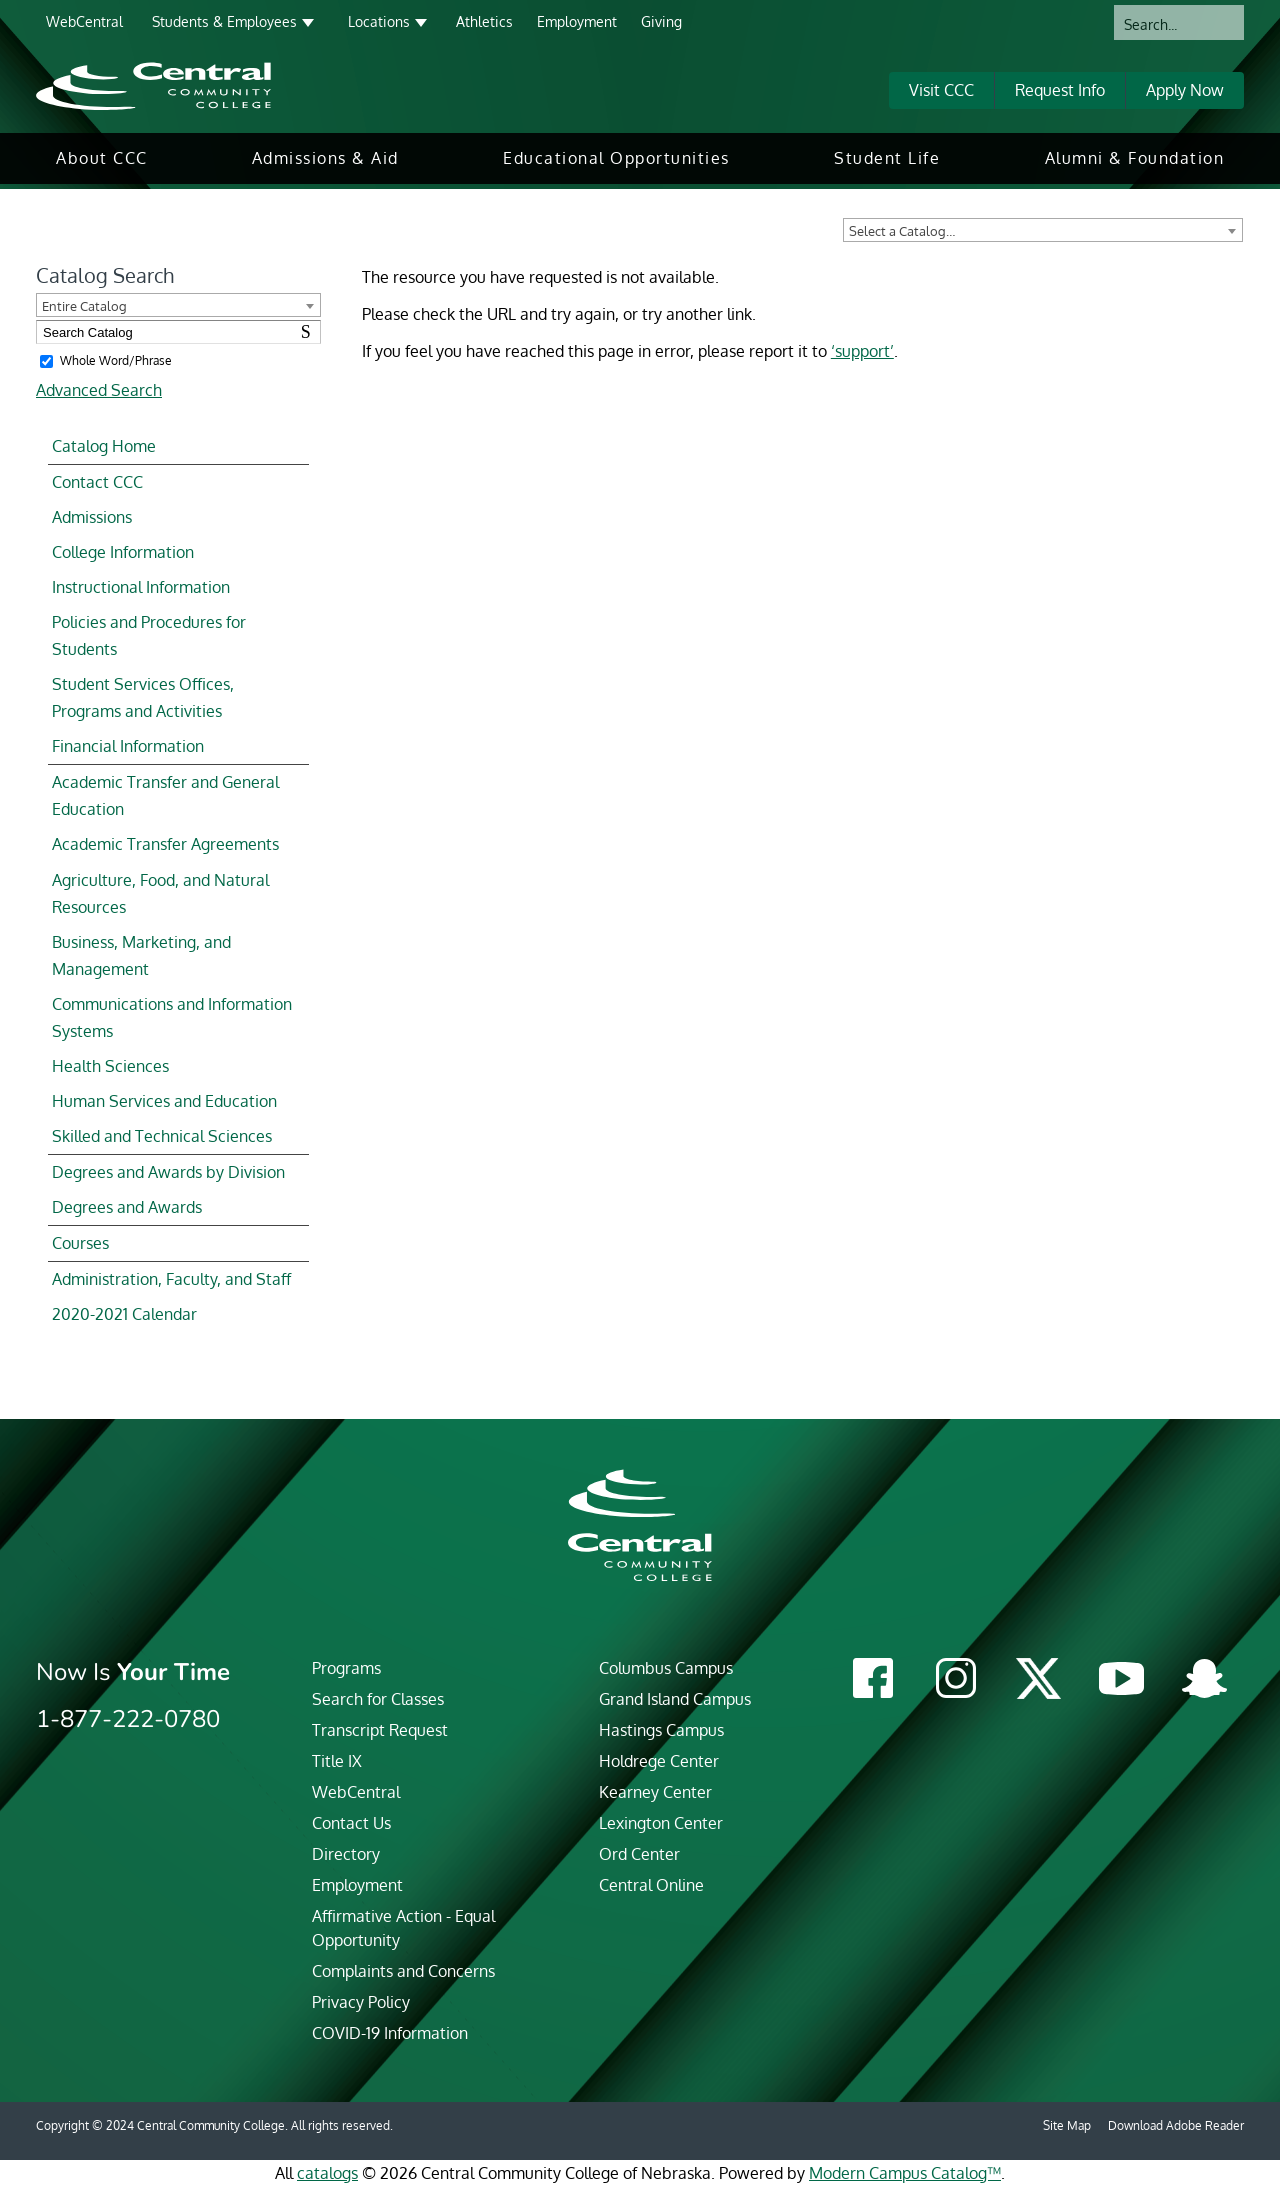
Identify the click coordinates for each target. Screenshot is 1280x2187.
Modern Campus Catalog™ (905, 2173)
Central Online (651, 1885)
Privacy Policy (361, 2002)
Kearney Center (655, 1792)
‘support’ (862, 351)
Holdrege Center (659, 1761)
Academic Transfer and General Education (165, 795)
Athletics (484, 21)
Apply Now (1185, 90)
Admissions (92, 517)
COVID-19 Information (390, 2033)
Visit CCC (941, 90)
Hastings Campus (661, 1730)
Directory (346, 1854)
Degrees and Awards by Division (168, 1172)
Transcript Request (380, 1730)
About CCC (102, 158)
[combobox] (1043, 230)
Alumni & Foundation (1135, 158)
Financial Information (128, 746)
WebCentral (84, 21)
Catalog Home (104, 446)
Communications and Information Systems (172, 1017)
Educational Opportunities (616, 158)
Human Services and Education (164, 1101)
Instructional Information (141, 587)
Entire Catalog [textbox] (84, 306)
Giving (661, 21)
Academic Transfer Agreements (165, 844)
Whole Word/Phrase (116, 360)
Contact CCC (97, 482)
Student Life (887, 158)
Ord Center (639, 1854)
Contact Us (351, 1823)
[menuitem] (102, 158)
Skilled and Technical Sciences (162, 1136)
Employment (577, 21)
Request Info (1060, 90)
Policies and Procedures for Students (149, 635)
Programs (346, 1668)
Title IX (337, 1761)
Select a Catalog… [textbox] (902, 231)
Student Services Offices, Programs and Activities (143, 697)
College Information (123, 552)
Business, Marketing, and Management (141, 955)
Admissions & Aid (325, 158)
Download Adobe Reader (1176, 2125)
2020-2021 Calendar (124, 1314)
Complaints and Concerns (403, 1971)
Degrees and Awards (127, 1207)
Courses (80, 1243)
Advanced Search (99, 390)
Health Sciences (110, 1066)
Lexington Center (661, 1823)
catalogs (327, 2173)
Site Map (1067, 2125)
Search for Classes (378, 1699)
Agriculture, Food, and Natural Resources (160, 893)
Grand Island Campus (675, 1699)
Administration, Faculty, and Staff (171, 1279)
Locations (379, 21)
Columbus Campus (666, 1668)
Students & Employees (224, 21)
